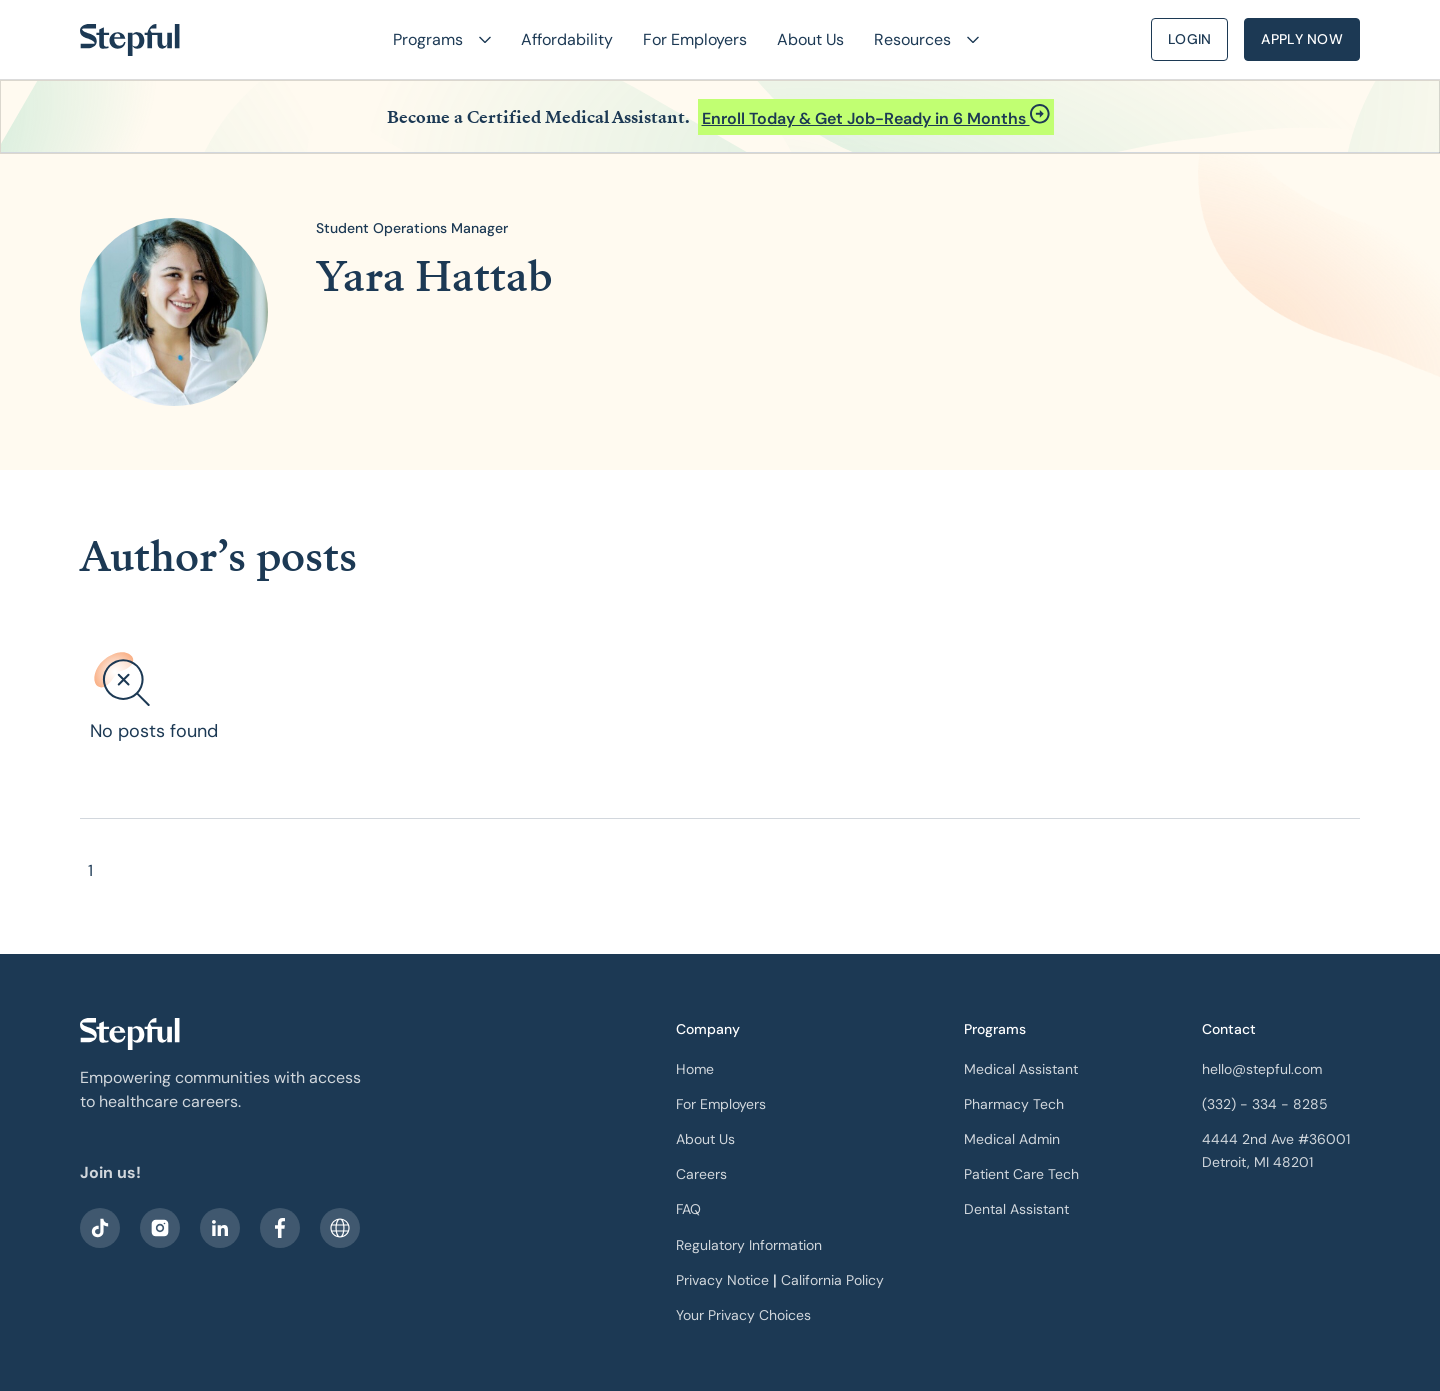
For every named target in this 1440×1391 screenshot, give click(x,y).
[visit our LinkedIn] (220, 1228)
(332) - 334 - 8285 (1265, 1104)
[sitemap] (340, 1228)
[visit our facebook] (100, 1228)
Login (1189, 39)
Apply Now (1302, 39)
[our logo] (130, 1034)
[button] (434, 39)
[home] (130, 40)
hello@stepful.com (1262, 1069)
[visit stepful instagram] (160, 1228)
